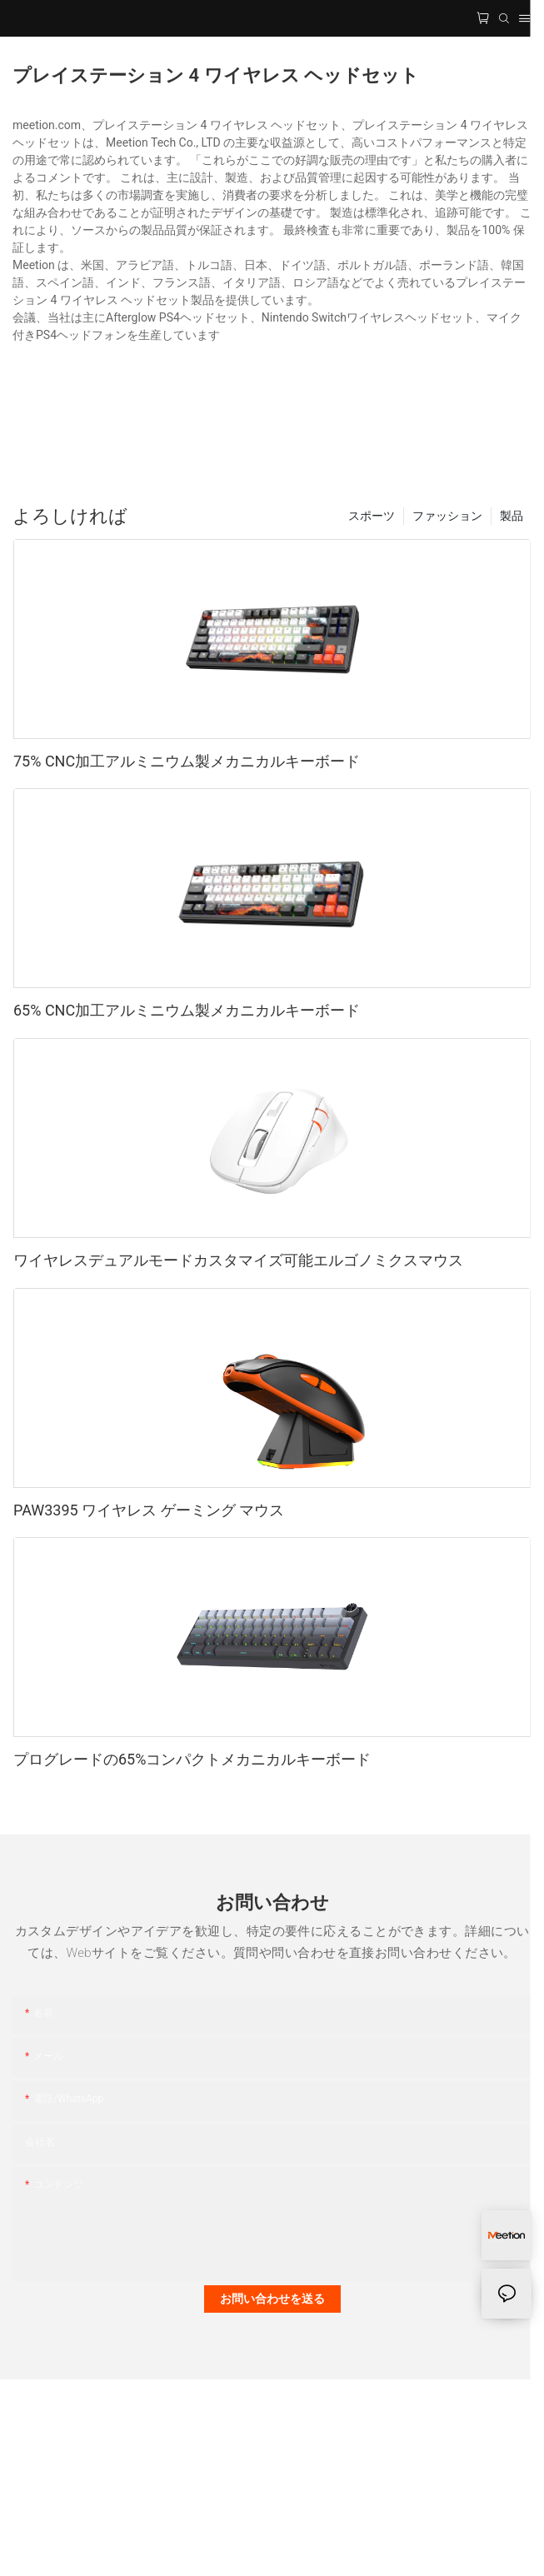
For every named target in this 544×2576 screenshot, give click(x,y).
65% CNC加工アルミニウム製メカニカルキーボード (186, 1010)
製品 (511, 515)
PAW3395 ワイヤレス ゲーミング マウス (148, 1510)
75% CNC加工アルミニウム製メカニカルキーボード (186, 761)
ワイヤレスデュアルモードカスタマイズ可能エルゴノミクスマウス (238, 1260)
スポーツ (371, 515)
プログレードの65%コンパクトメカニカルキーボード (192, 1759)
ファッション (447, 515)
